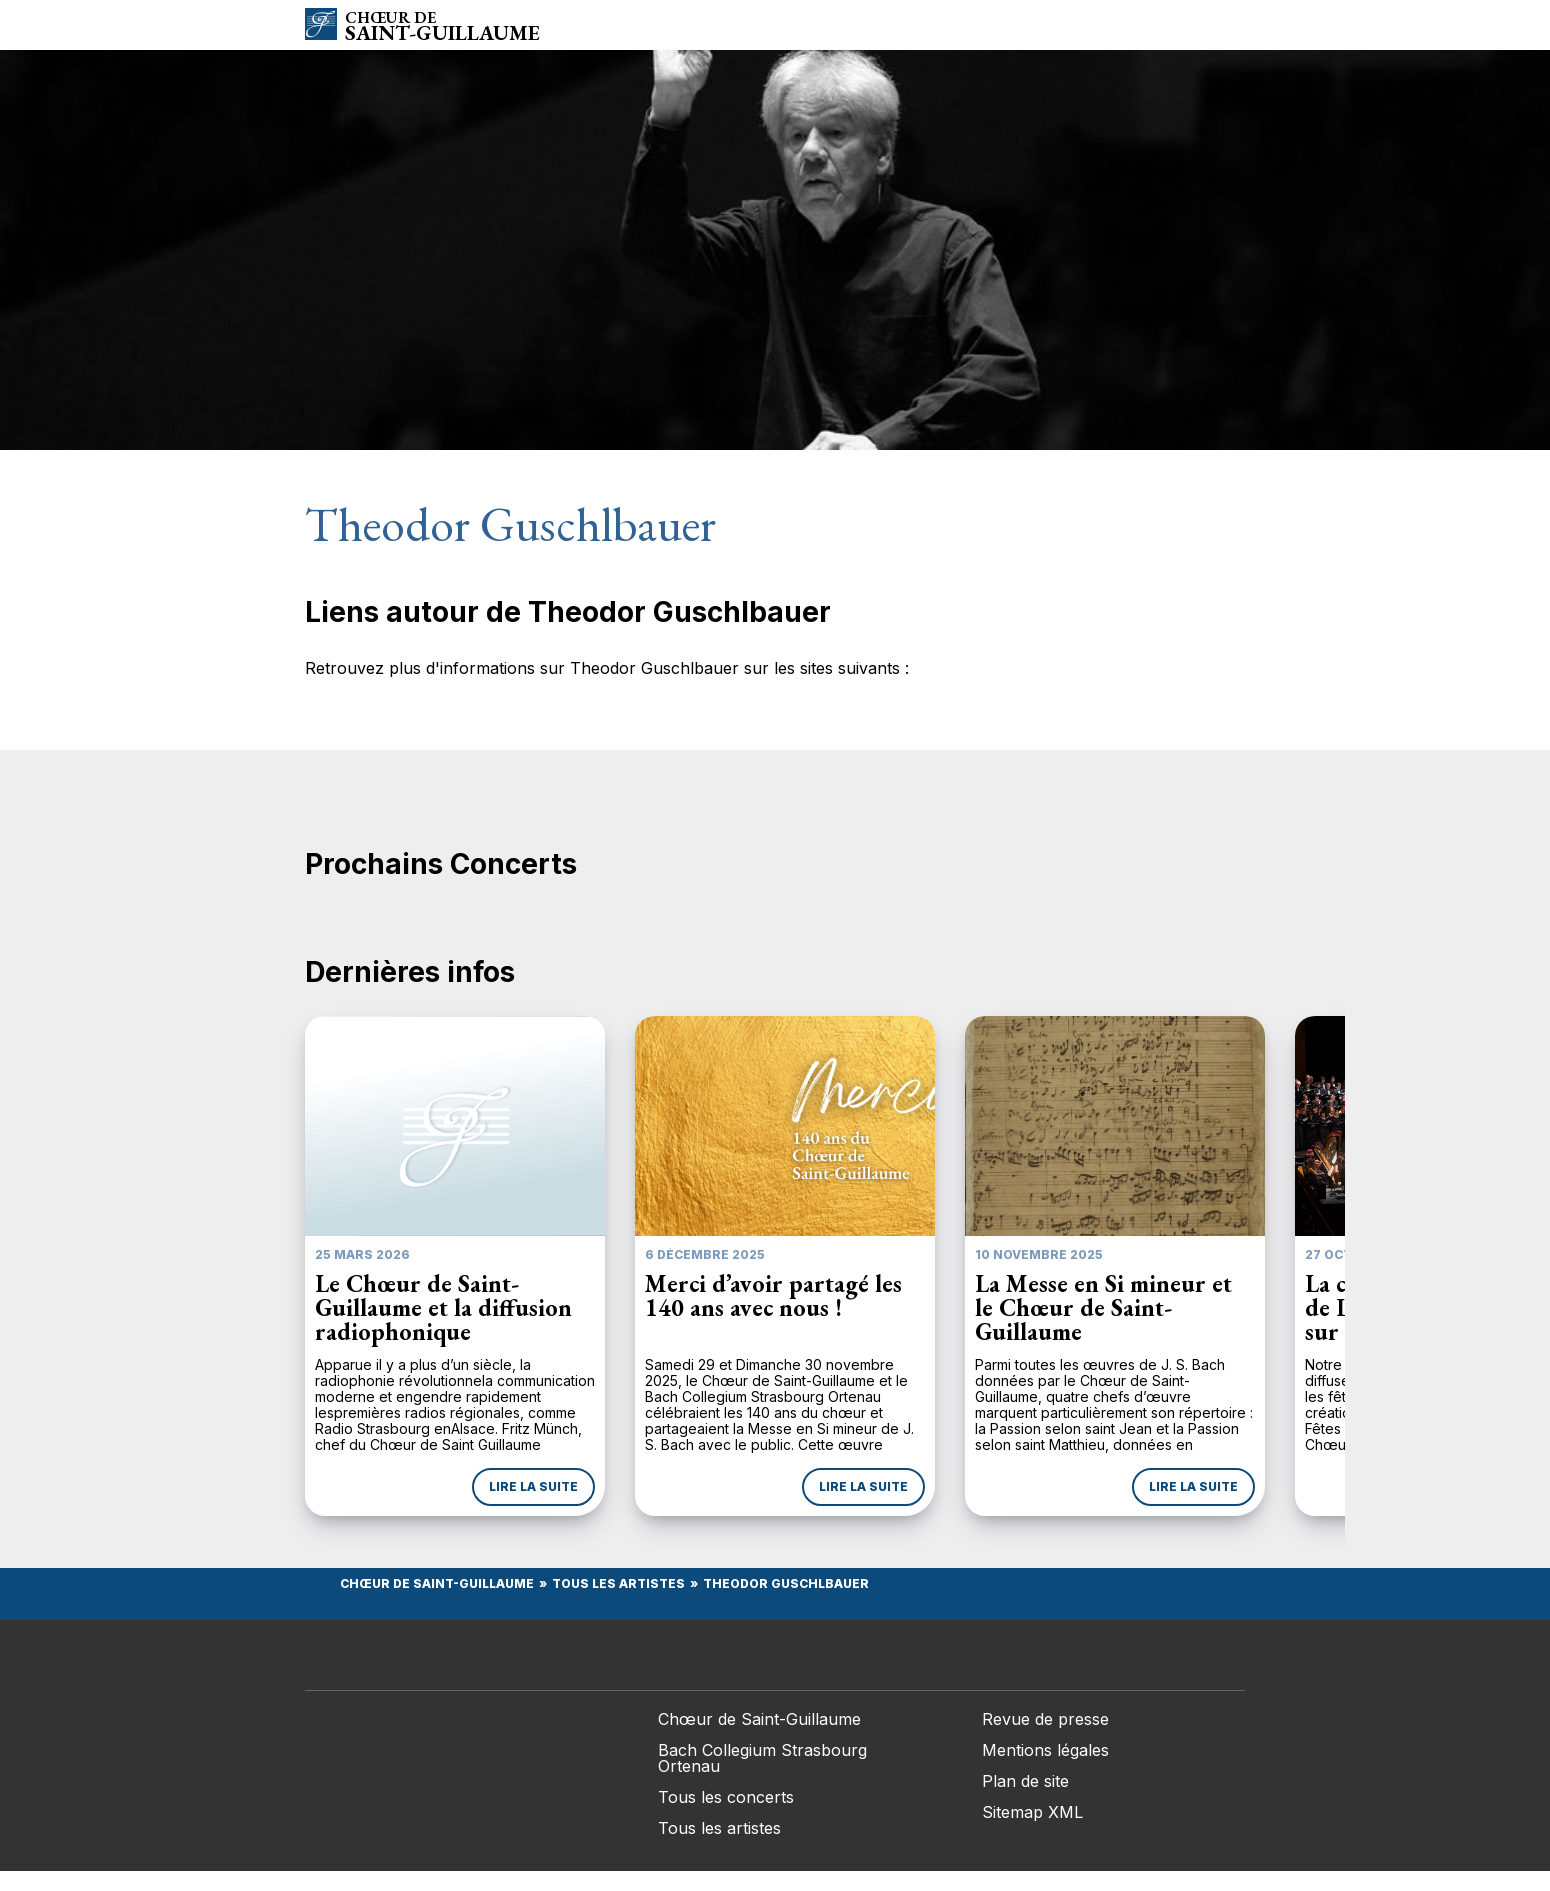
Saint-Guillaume (442, 26)
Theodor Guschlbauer (786, 1583)
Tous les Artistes (618, 1583)
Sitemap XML (1032, 1812)
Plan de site (1025, 1781)
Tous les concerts (726, 1797)
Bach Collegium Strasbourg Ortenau (762, 1758)
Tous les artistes (719, 1828)
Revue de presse (1045, 1719)
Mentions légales (1045, 1750)
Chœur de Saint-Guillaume (437, 1583)
